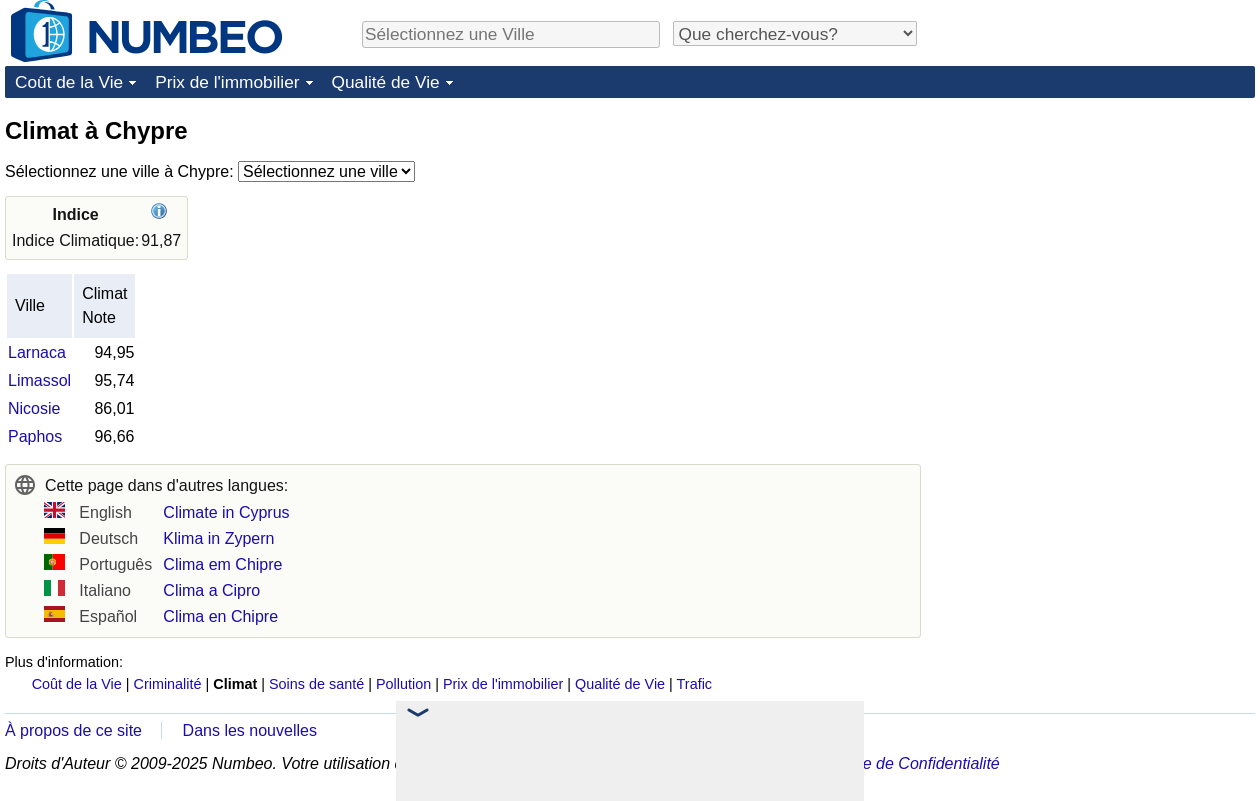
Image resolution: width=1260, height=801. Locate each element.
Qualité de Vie (386, 82)
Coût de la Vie (69, 82)
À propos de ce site (73, 730)
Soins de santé (316, 684)
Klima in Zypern (218, 538)
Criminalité (168, 684)
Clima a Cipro (211, 590)
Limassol (39, 380)
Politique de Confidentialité (904, 763)
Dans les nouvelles (250, 730)
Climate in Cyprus (226, 512)
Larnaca (37, 352)
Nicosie (34, 408)
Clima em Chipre (222, 564)
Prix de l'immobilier (227, 82)
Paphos (35, 436)
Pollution (403, 684)
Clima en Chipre (220, 616)
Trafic (694, 684)
